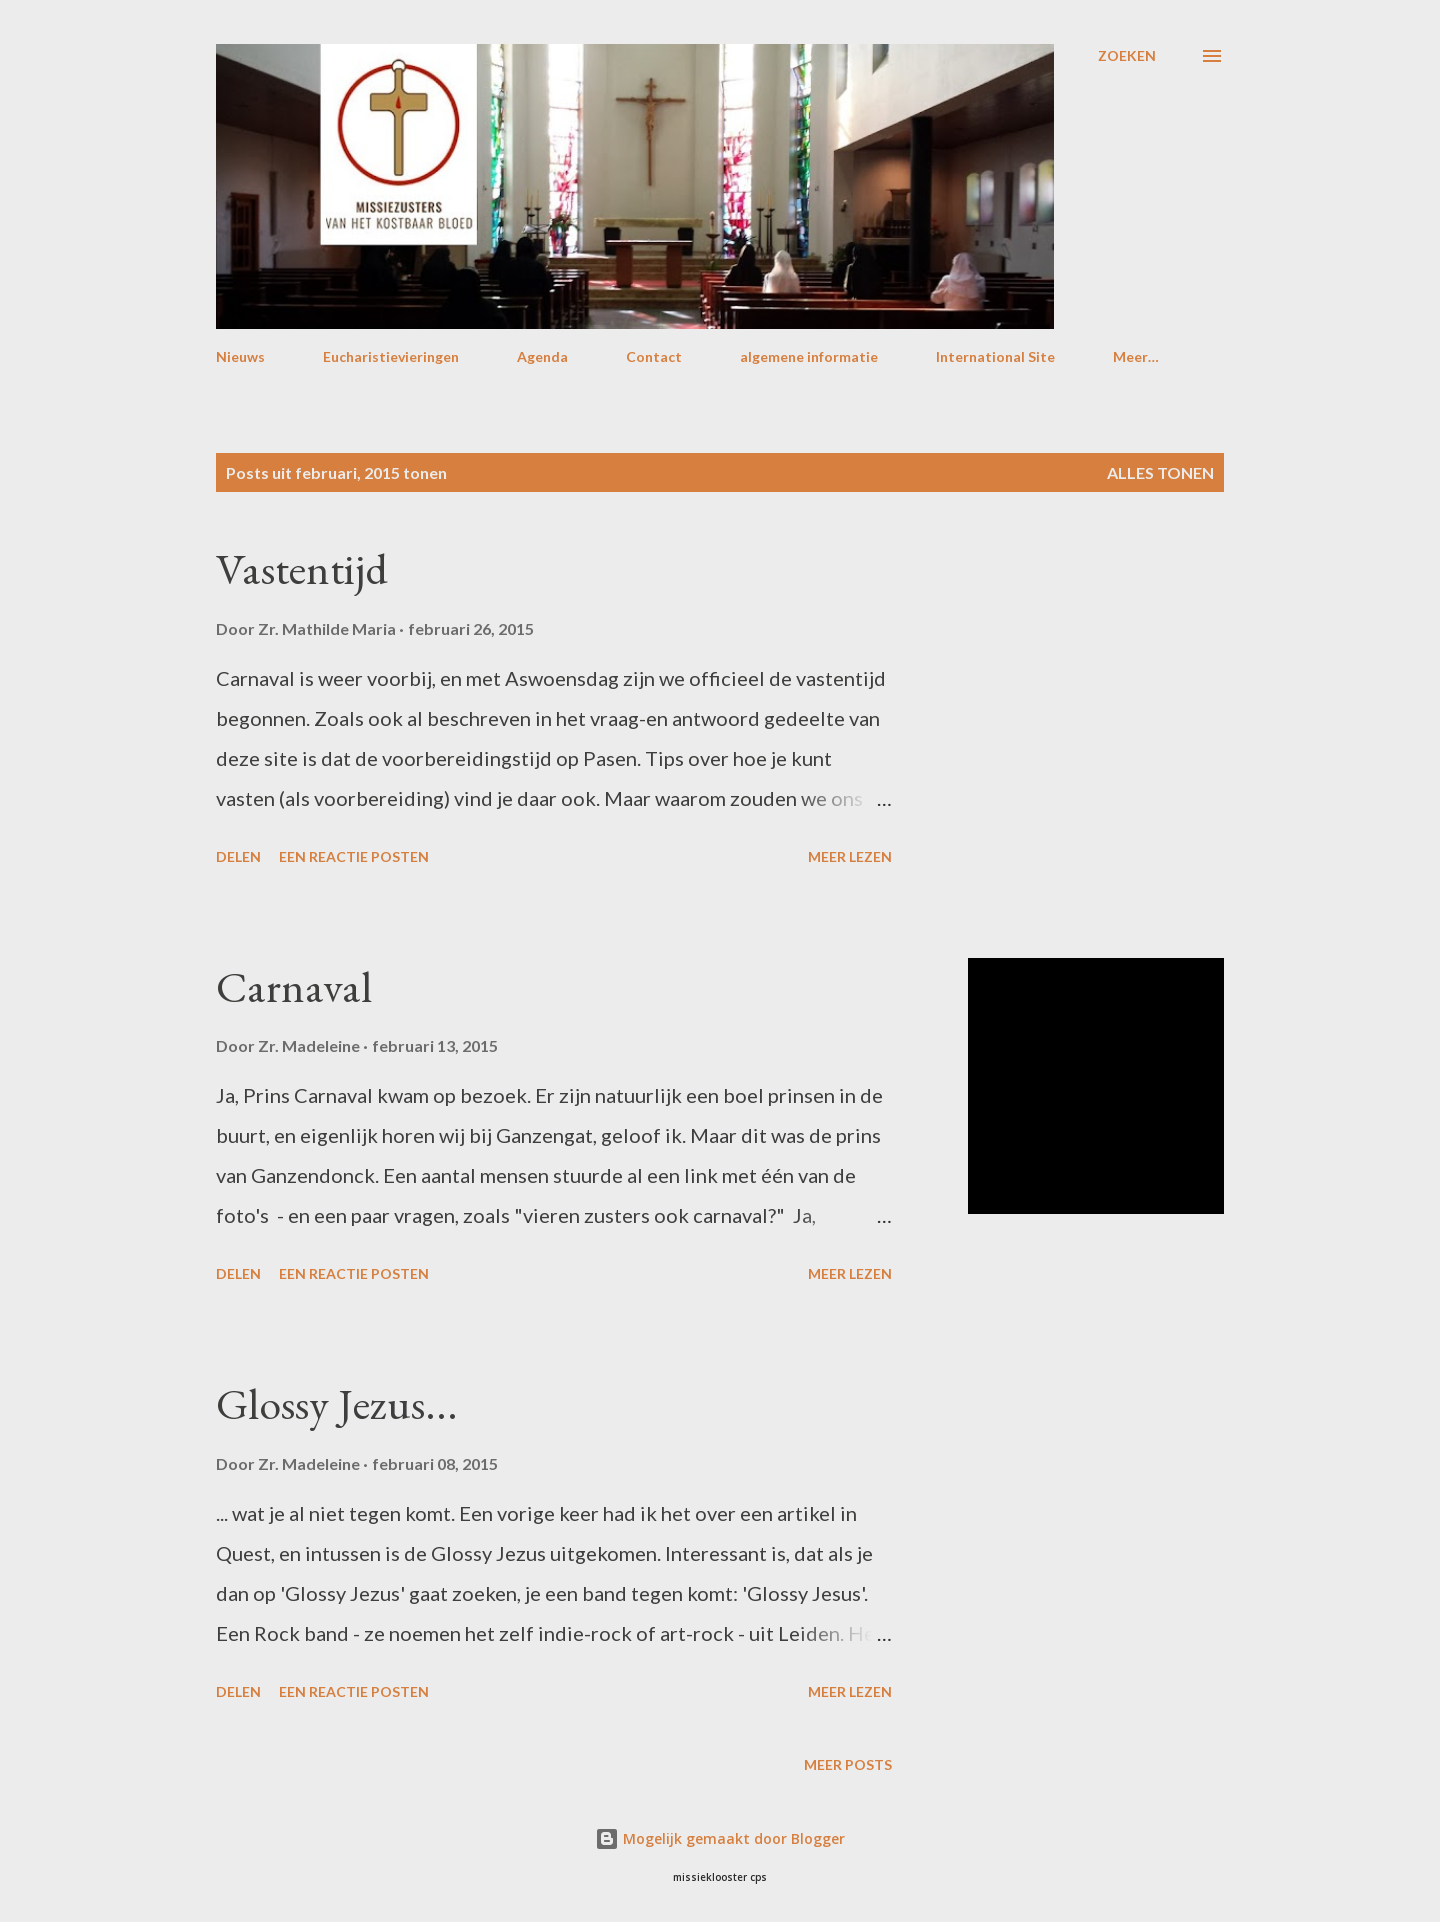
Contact (654, 356)
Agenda (542, 356)
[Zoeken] (1127, 56)
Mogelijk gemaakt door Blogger (720, 1838)
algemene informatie (809, 356)
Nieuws (240, 356)
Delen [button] (238, 856)
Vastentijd (302, 568)
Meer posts (848, 1764)
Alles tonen (1160, 472)
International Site (995, 356)
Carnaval (294, 986)
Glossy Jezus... (337, 1403)
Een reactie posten (354, 856)
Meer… (1136, 356)
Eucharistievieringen (391, 356)
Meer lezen (850, 856)
